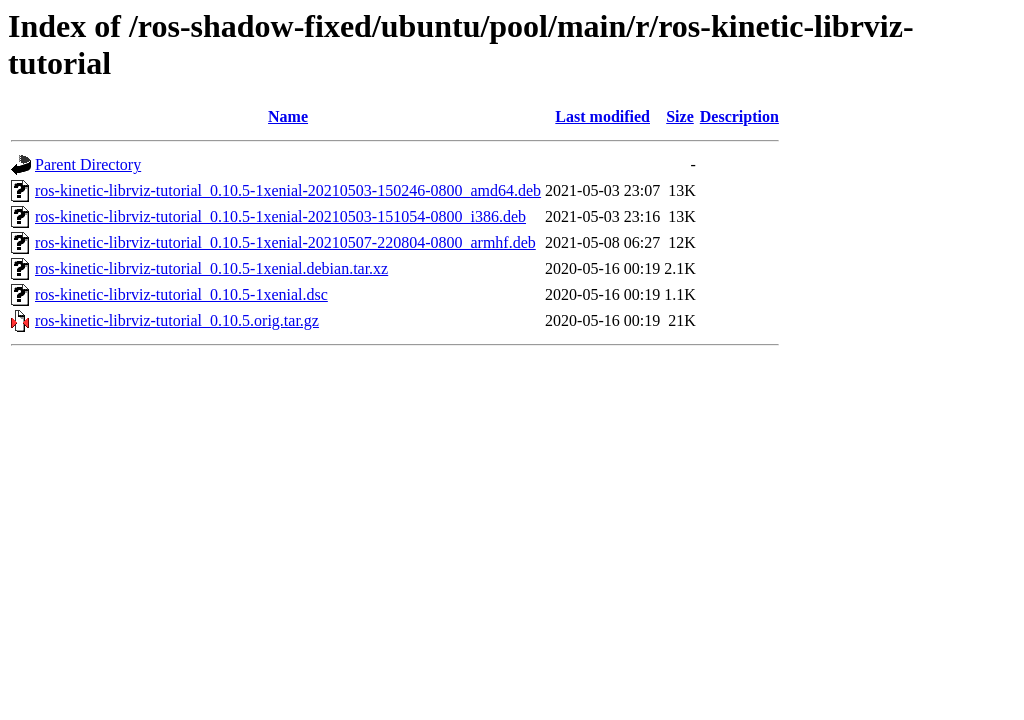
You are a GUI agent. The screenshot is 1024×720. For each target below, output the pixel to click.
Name (288, 116)
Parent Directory (88, 164)
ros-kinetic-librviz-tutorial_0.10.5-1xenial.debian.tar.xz (211, 268)
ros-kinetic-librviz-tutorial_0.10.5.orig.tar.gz (177, 320)
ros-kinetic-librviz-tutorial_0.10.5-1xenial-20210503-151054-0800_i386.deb (280, 216)
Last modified (602, 116)
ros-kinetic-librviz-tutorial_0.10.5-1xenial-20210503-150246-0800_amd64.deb (288, 190)
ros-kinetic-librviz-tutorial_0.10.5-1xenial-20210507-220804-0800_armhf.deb (285, 242)
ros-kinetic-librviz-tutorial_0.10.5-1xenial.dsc (181, 294)
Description (739, 116)
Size (680, 116)
